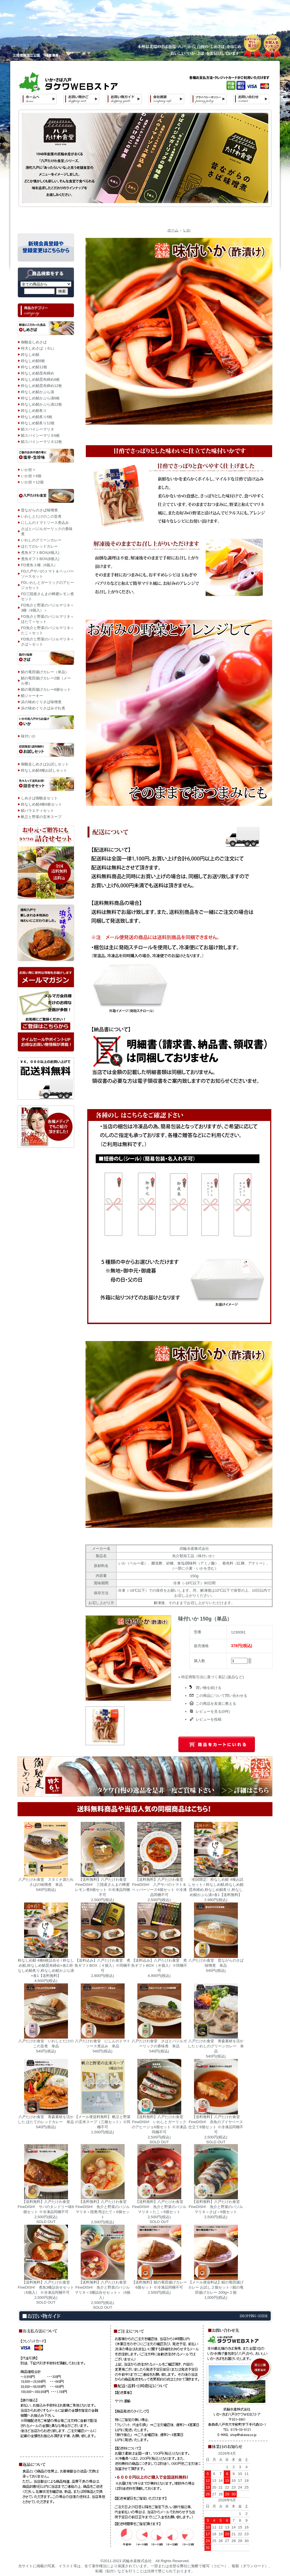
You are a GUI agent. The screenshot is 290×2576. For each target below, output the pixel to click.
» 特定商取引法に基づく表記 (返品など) (211, 1677)
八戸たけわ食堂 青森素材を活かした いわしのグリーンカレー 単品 (216, 2046)
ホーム (172, 230)
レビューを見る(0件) (213, 1711)
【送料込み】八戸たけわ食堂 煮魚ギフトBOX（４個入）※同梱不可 (102, 1965)
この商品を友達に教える (216, 1703)
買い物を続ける (208, 1688)
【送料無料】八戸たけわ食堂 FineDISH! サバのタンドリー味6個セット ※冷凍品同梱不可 (46, 2207)
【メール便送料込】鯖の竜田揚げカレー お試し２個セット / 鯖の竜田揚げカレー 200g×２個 (216, 2287)
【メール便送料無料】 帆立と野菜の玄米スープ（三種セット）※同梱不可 (102, 2122)
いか (187, 230)
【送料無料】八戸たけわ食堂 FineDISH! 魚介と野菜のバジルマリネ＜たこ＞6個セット (159, 2207)
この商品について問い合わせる (221, 1695)
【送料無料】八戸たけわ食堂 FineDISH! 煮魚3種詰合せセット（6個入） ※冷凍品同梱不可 (46, 2287)
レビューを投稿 (208, 1719)
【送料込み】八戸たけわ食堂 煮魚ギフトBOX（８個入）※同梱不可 (159, 1965)
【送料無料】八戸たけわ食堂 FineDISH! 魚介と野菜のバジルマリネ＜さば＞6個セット (216, 2207)
